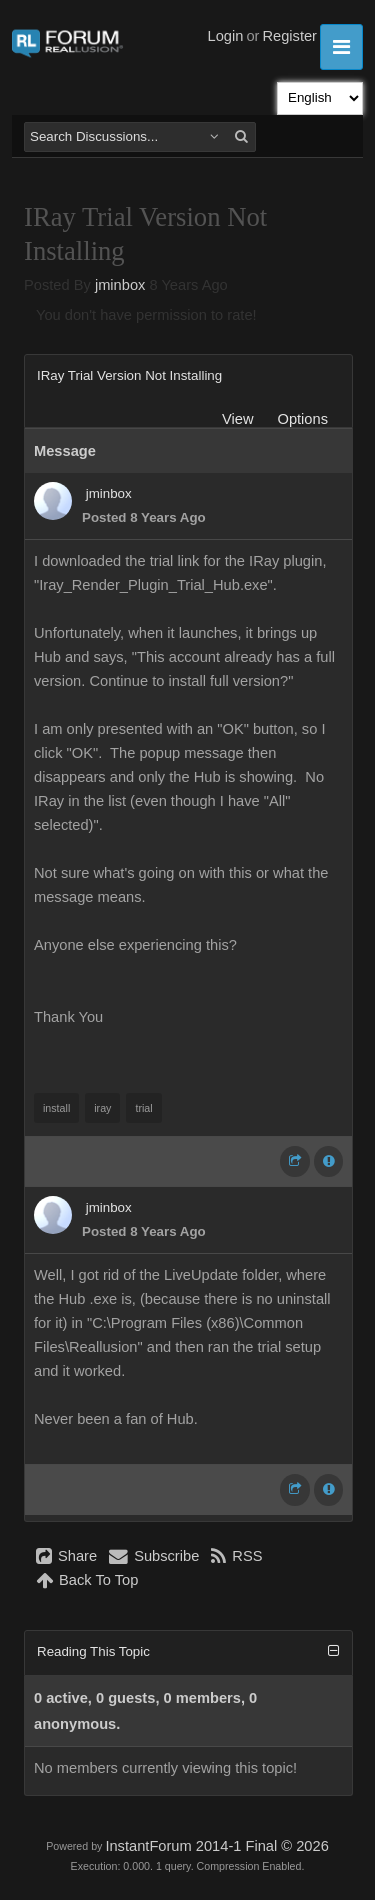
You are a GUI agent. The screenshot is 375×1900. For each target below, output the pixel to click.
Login (226, 36)
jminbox (120, 285)
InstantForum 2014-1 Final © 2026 (216, 1846)
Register (289, 36)
